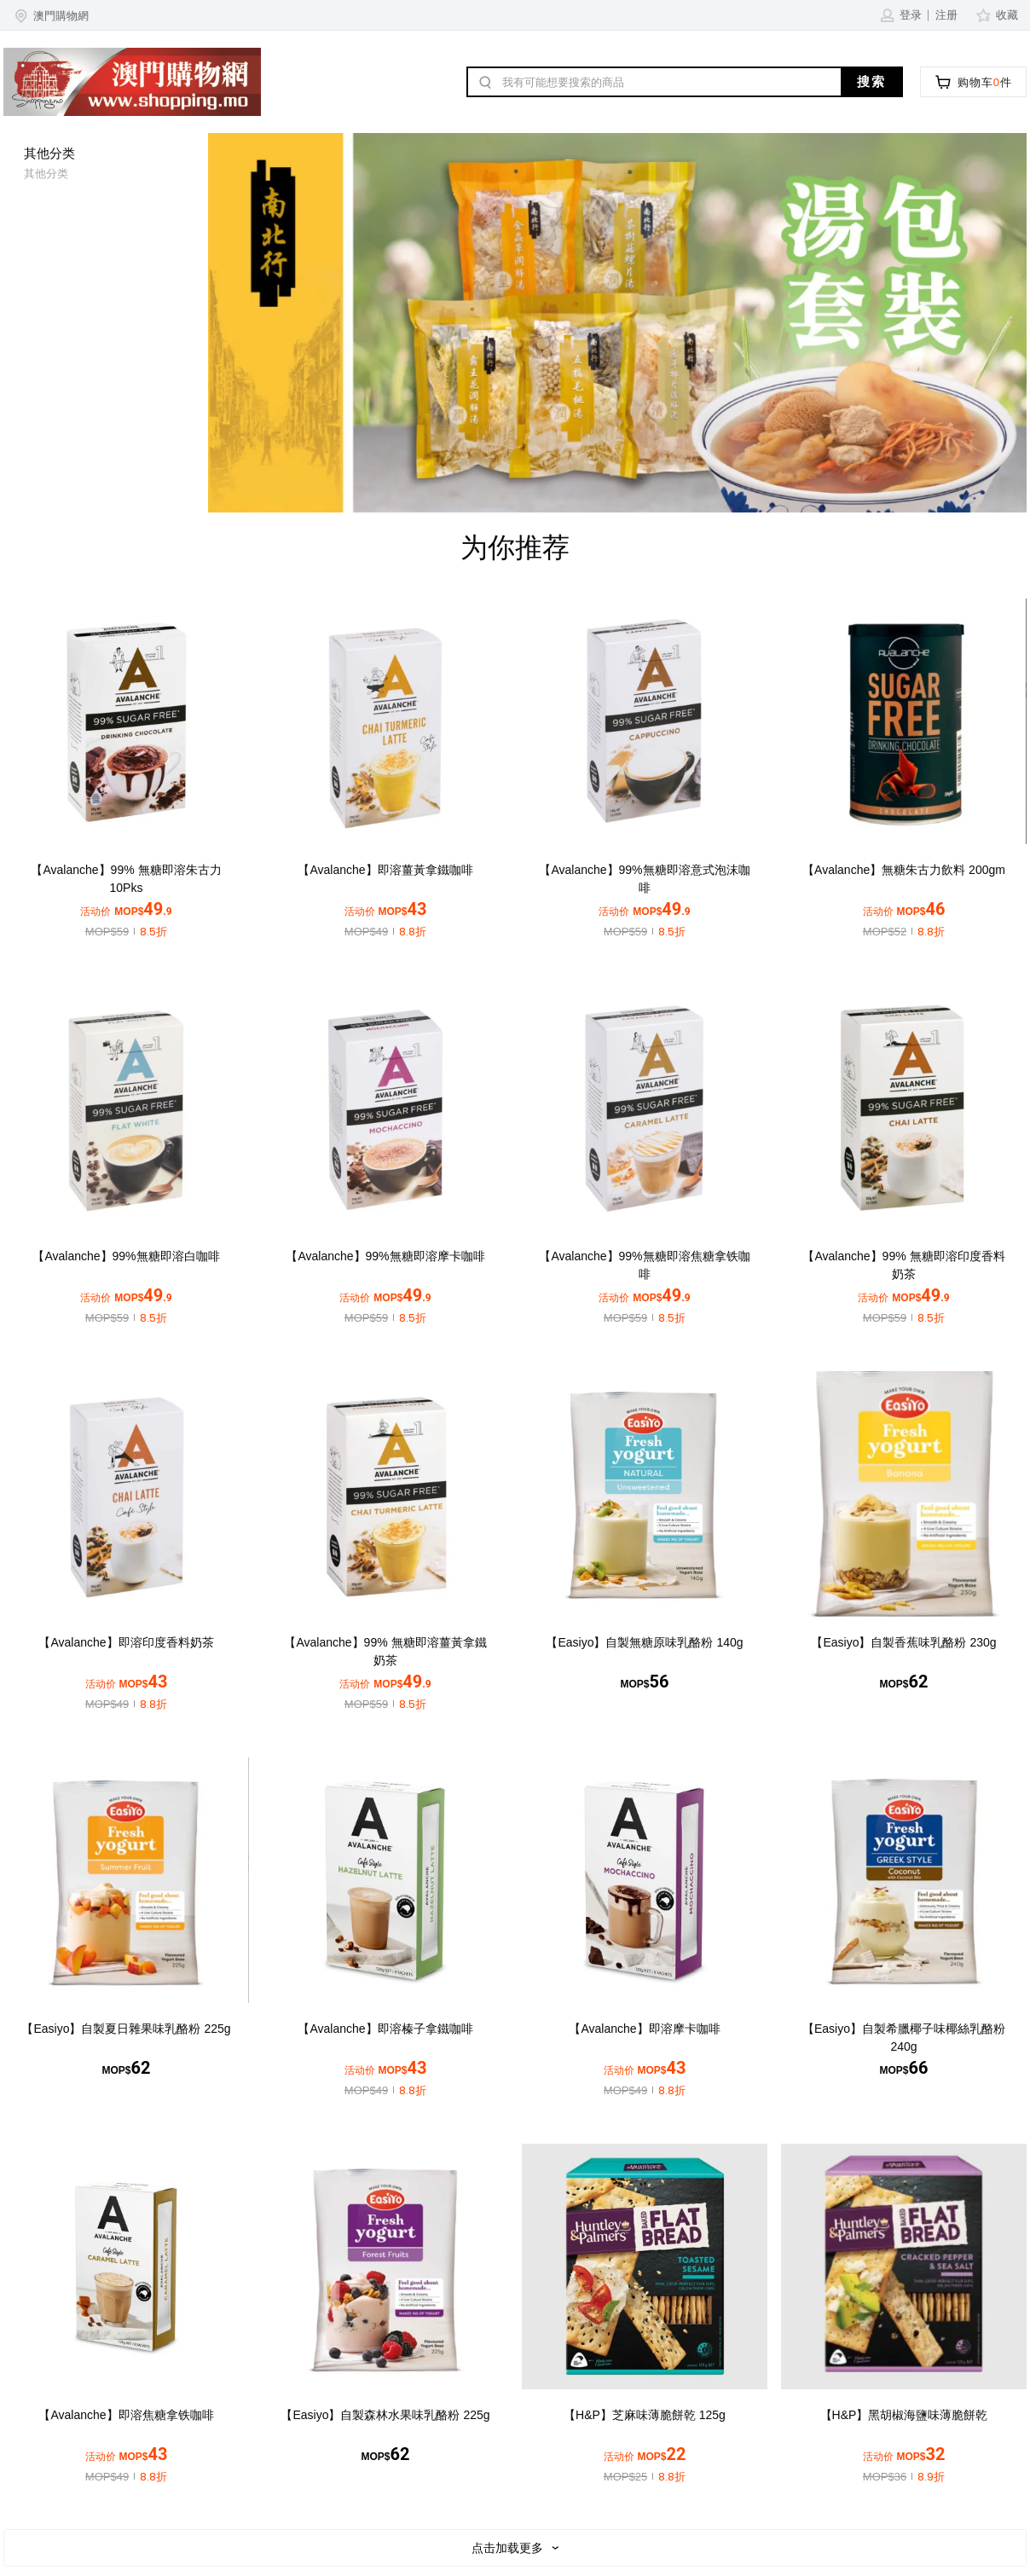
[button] (50, 15)
